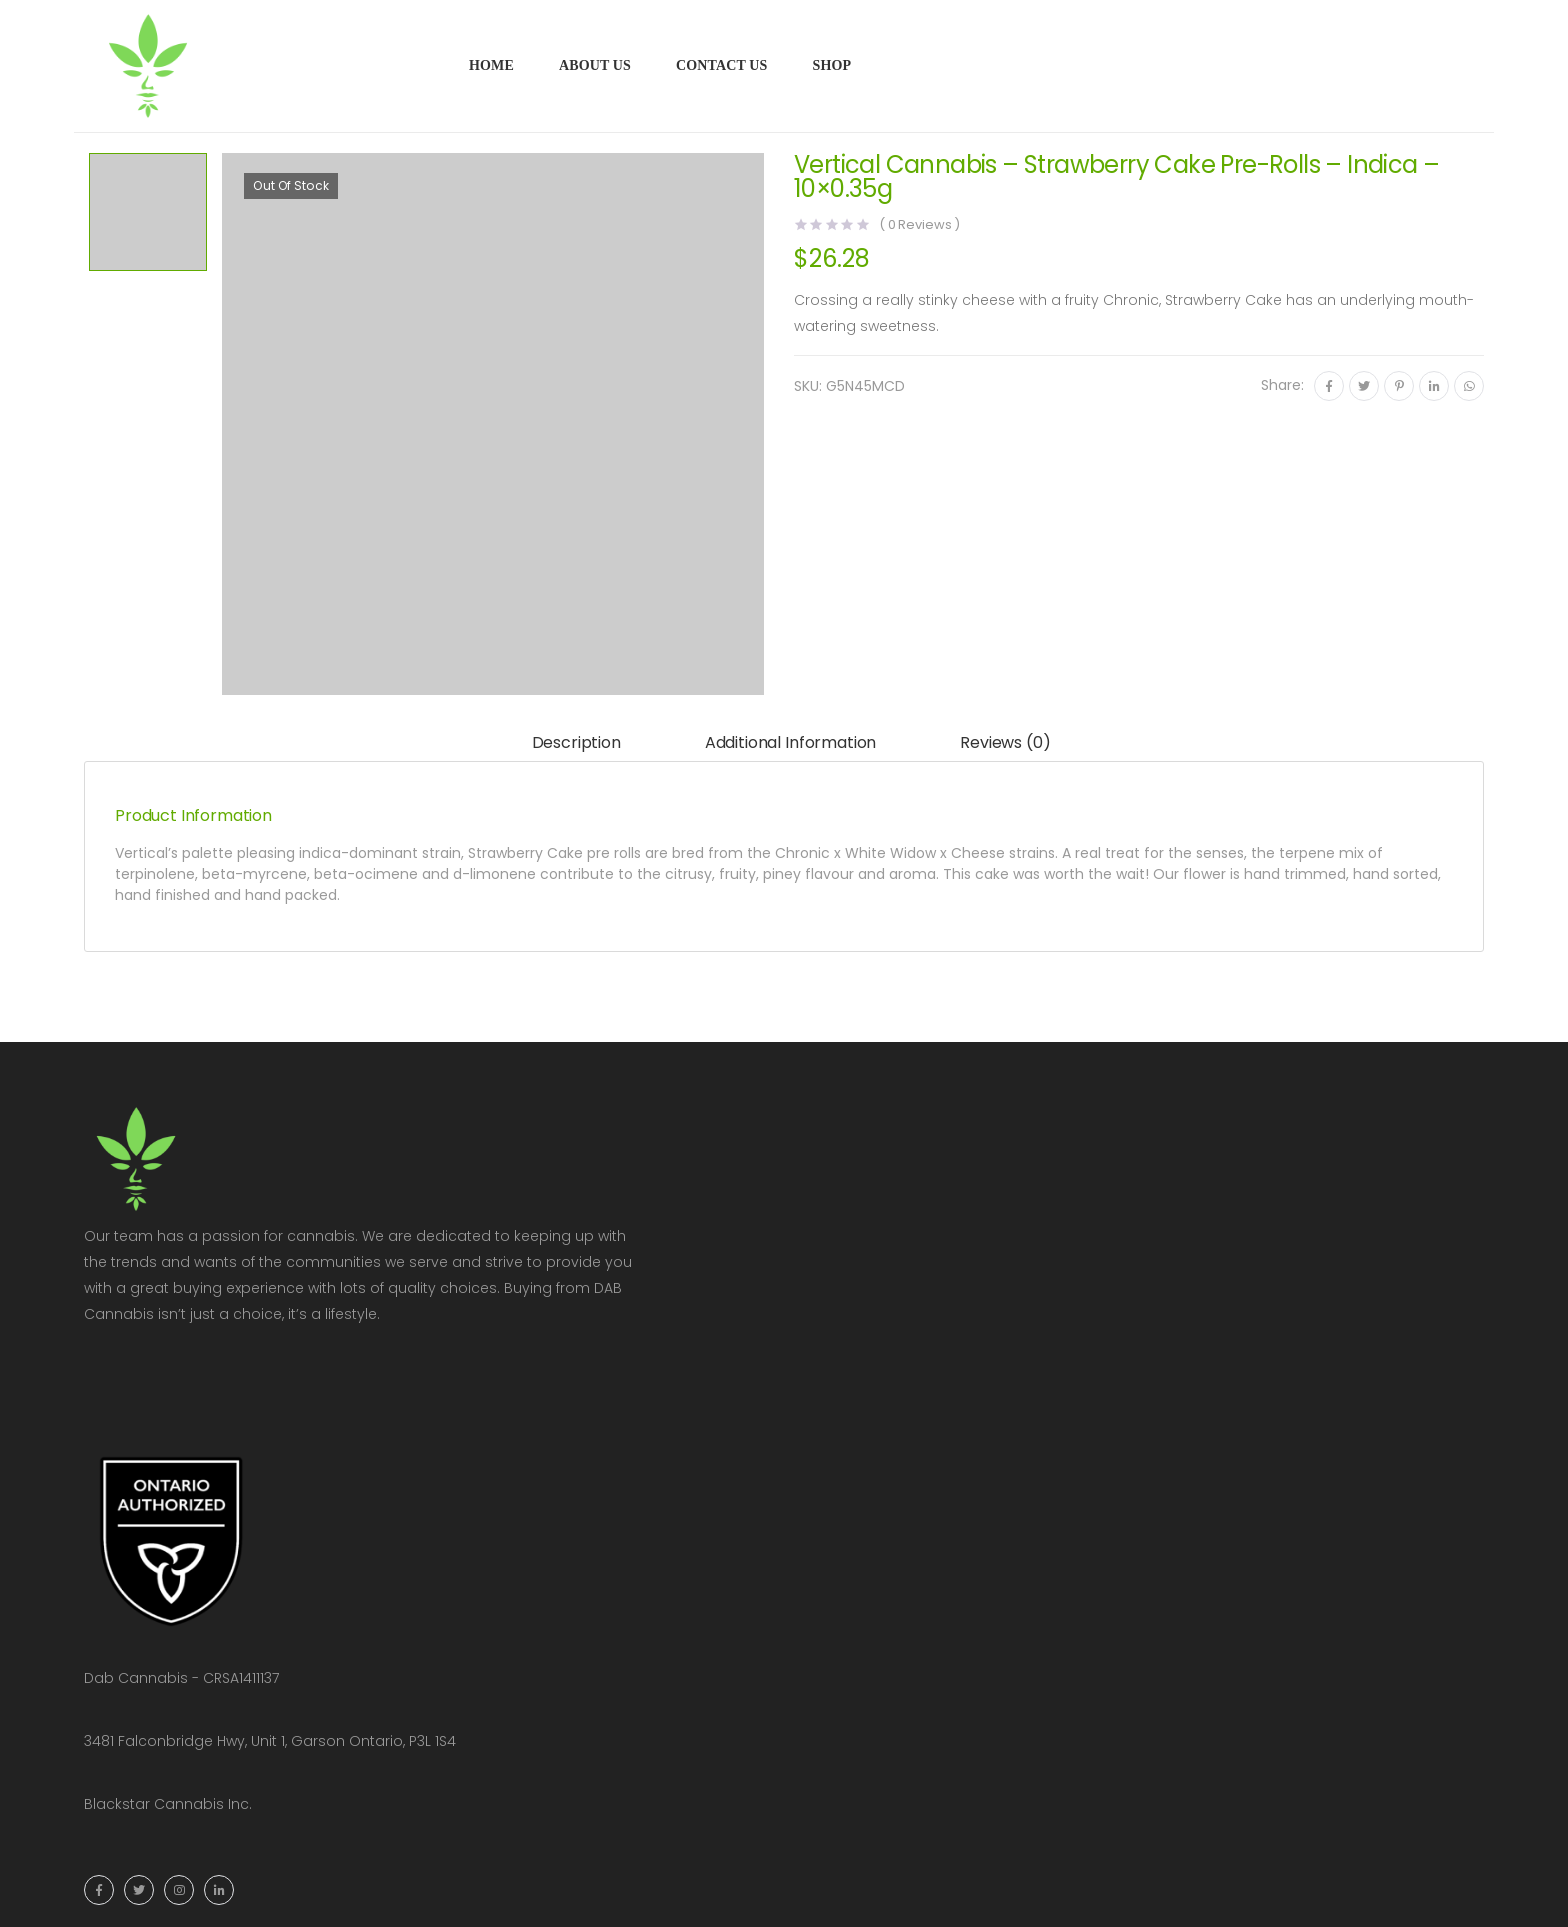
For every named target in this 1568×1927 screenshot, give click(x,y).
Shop (831, 65)
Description (576, 742)
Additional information (790, 742)
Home (491, 65)
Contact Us (722, 65)
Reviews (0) (1005, 742)
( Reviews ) (919, 224)
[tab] (576, 743)
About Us (595, 65)
